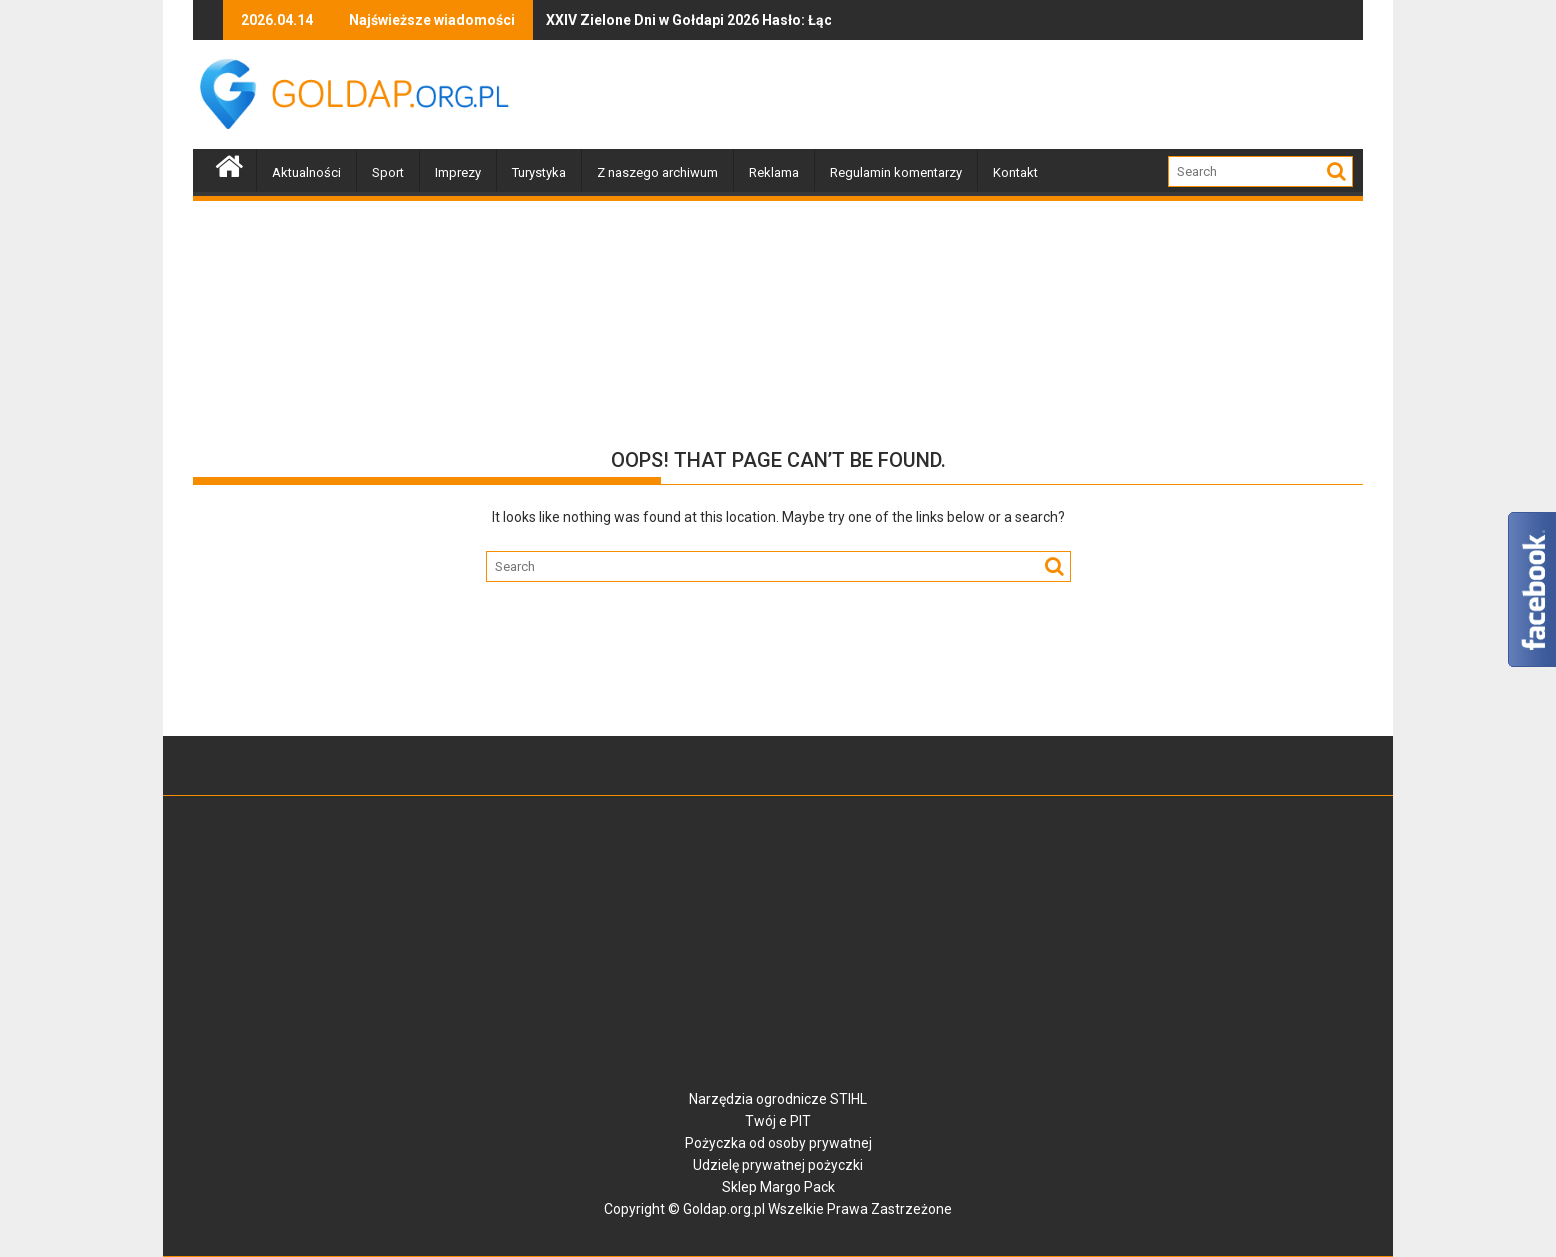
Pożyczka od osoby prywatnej (778, 1143)
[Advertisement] (999, 95)
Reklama (774, 172)
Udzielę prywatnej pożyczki (778, 1165)
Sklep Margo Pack (778, 1187)
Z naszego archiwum (657, 172)
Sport (388, 172)
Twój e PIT (778, 1121)
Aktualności (306, 172)
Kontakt (1015, 172)
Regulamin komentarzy (896, 172)
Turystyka (539, 172)
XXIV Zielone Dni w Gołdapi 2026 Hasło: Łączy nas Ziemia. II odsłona (653, 20)
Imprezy (458, 172)
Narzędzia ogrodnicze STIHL (778, 1099)
